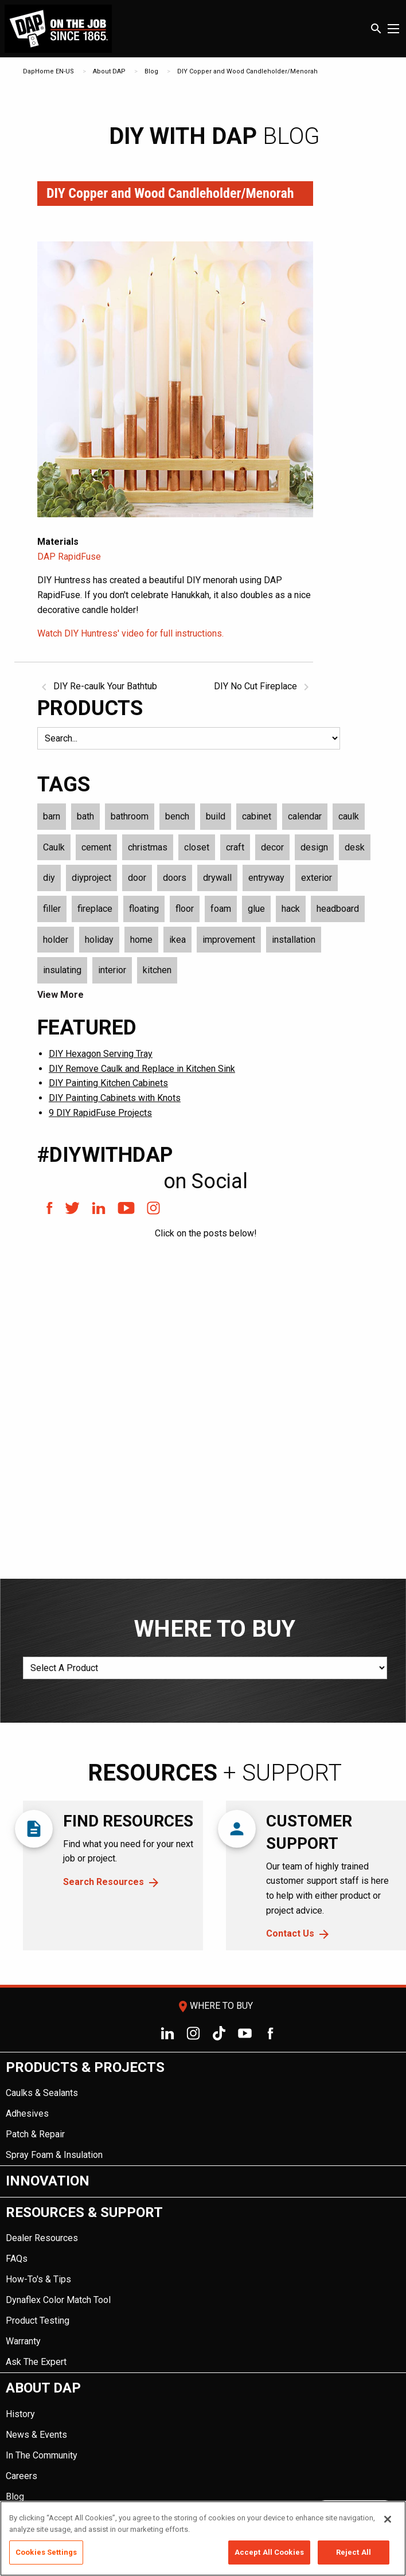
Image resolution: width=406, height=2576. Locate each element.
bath (85, 816)
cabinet (256, 816)
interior (112, 970)
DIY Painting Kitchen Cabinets (108, 1083)
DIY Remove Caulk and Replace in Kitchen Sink (142, 1068)
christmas (147, 847)
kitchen (157, 970)
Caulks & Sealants (42, 2092)
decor (272, 847)
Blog (151, 71)
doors (174, 877)
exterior (316, 877)
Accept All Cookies (269, 2552)
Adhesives (27, 2113)
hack (291, 908)
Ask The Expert (36, 2361)
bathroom (130, 816)
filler (52, 908)
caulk (348, 816)
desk (355, 847)
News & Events (36, 2434)
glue (256, 908)
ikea (177, 939)
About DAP (109, 71)
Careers (21, 2475)
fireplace (94, 908)
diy (49, 877)
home (141, 939)
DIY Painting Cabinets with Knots (115, 1097)
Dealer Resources (42, 2237)
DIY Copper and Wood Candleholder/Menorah (247, 71)
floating (144, 908)
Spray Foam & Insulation (54, 2154)
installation (293, 939)
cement (96, 847)
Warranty (23, 2341)
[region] (203, 2538)
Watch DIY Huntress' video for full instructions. (130, 633)
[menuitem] (203, 2109)
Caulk (54, 847)
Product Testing (37, 2320)
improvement (228, 939)
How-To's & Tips (38, 2279)
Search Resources (103, 1881)
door (137, 877)
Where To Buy (214, 2005)
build (215, 816)
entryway (266, 877)
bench (177, 816)
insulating (62, 970)
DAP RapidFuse (69, 556)
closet (196, 847)
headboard (338, 908)
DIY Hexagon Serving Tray (101, 1053)
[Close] (387, 2519)
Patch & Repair (35, 2134)
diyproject (91, 877)
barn (51, 816)
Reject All (353, 2552)
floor (184, 908)
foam (220, 908)
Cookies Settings (46, 2552)
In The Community (41, 2455)
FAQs (17, 2258)
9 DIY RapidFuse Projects (100, 1112)
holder (55, 939)
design (314, 847)
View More (60, 994)
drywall (217, 877)
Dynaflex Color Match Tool (58, 2299)
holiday (99, 939)
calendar (305, 816)
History (20, 2414)
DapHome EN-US (48, 71)
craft (235, 847)
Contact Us (290, 1933)
